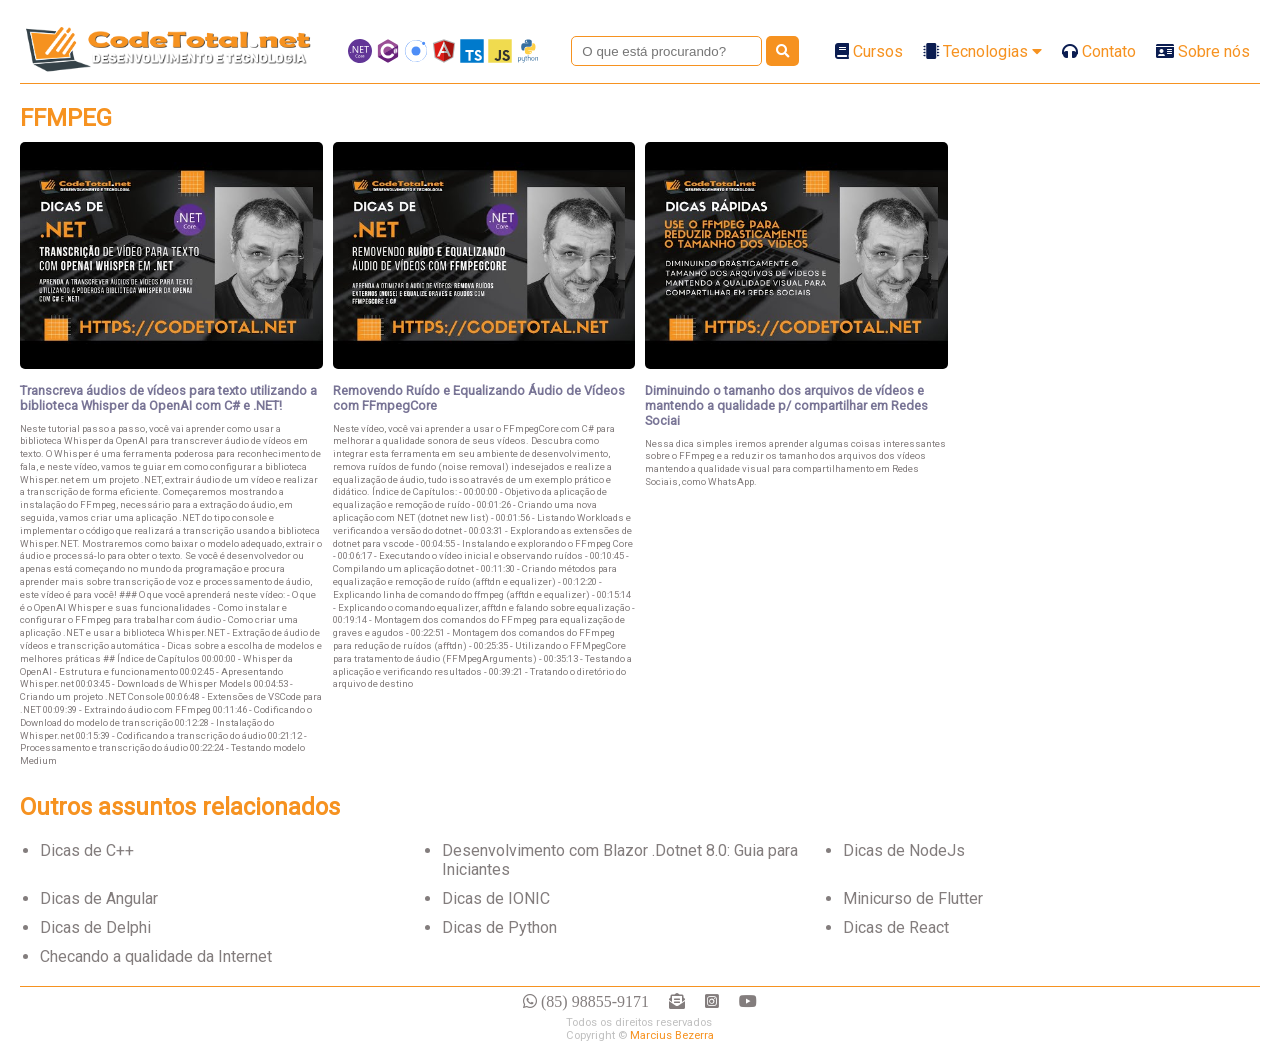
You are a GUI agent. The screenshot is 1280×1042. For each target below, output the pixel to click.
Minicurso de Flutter (913, 898)
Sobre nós (1203, 51)
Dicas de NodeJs (904, 850)
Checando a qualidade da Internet (156, 956)
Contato (1099, 51)
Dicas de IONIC (496, 898)
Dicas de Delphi (95, 927)
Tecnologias (982, 51)
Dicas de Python (499, 927)
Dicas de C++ (87, 850)
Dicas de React (896, 927)
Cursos (869, 51)
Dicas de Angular (99, 898)
